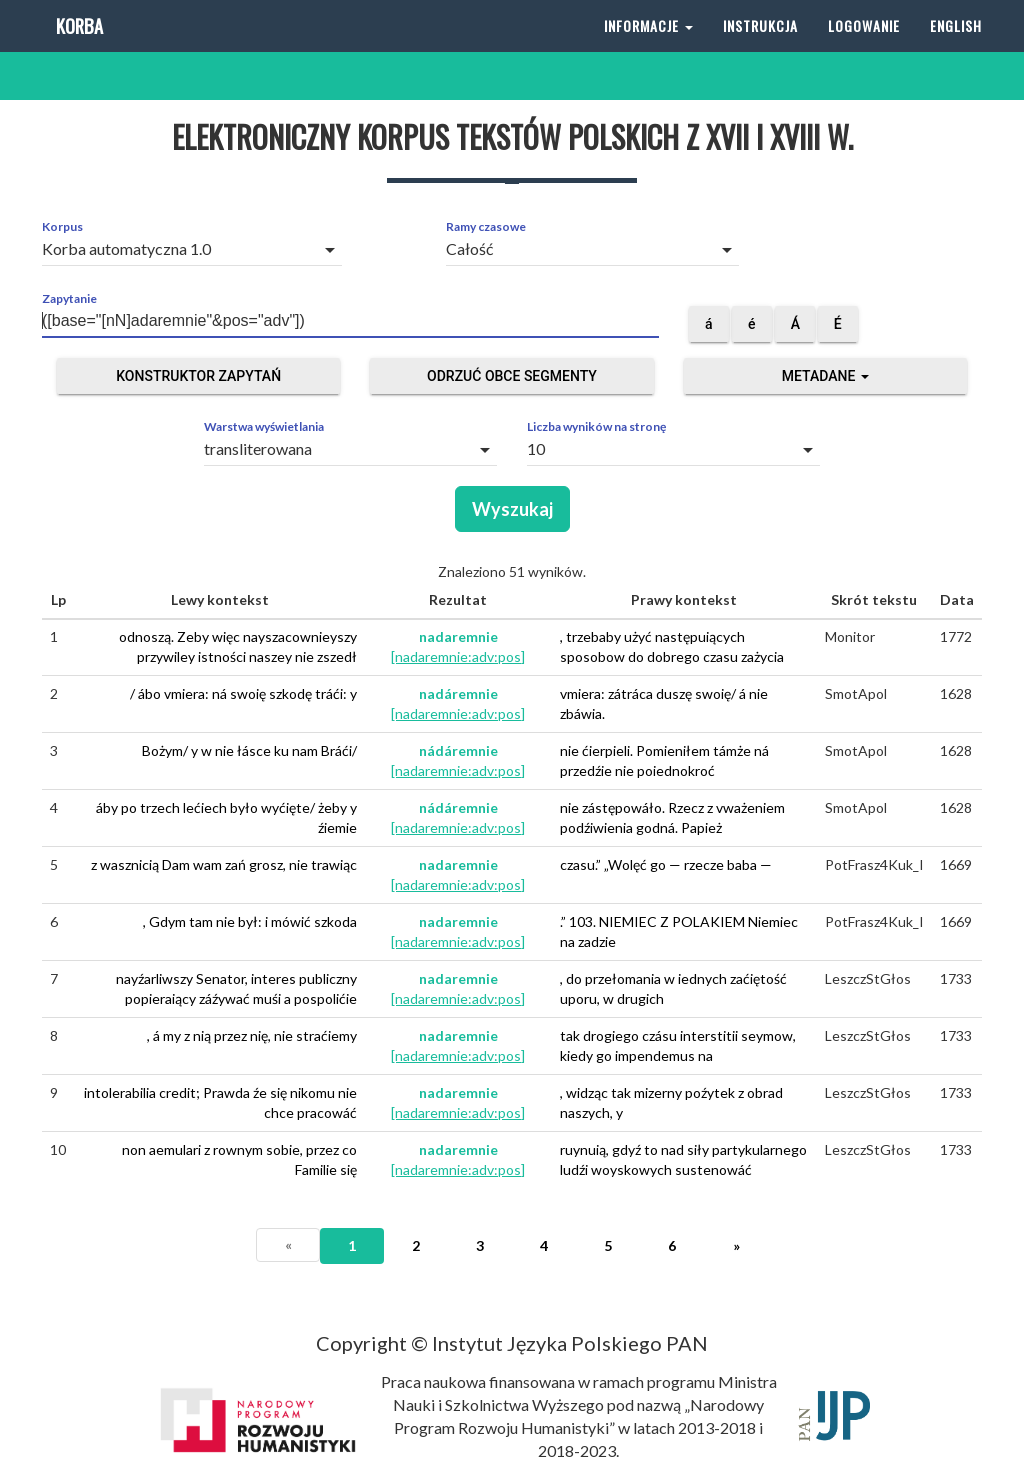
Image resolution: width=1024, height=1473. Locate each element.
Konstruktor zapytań (198, 376)
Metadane (825, 376)
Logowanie (864, 49)
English (956, 49)
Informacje (648, 49)
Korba (77, 49)
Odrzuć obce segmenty (512, 376)
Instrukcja (760, 49)
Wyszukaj (512, 509)
